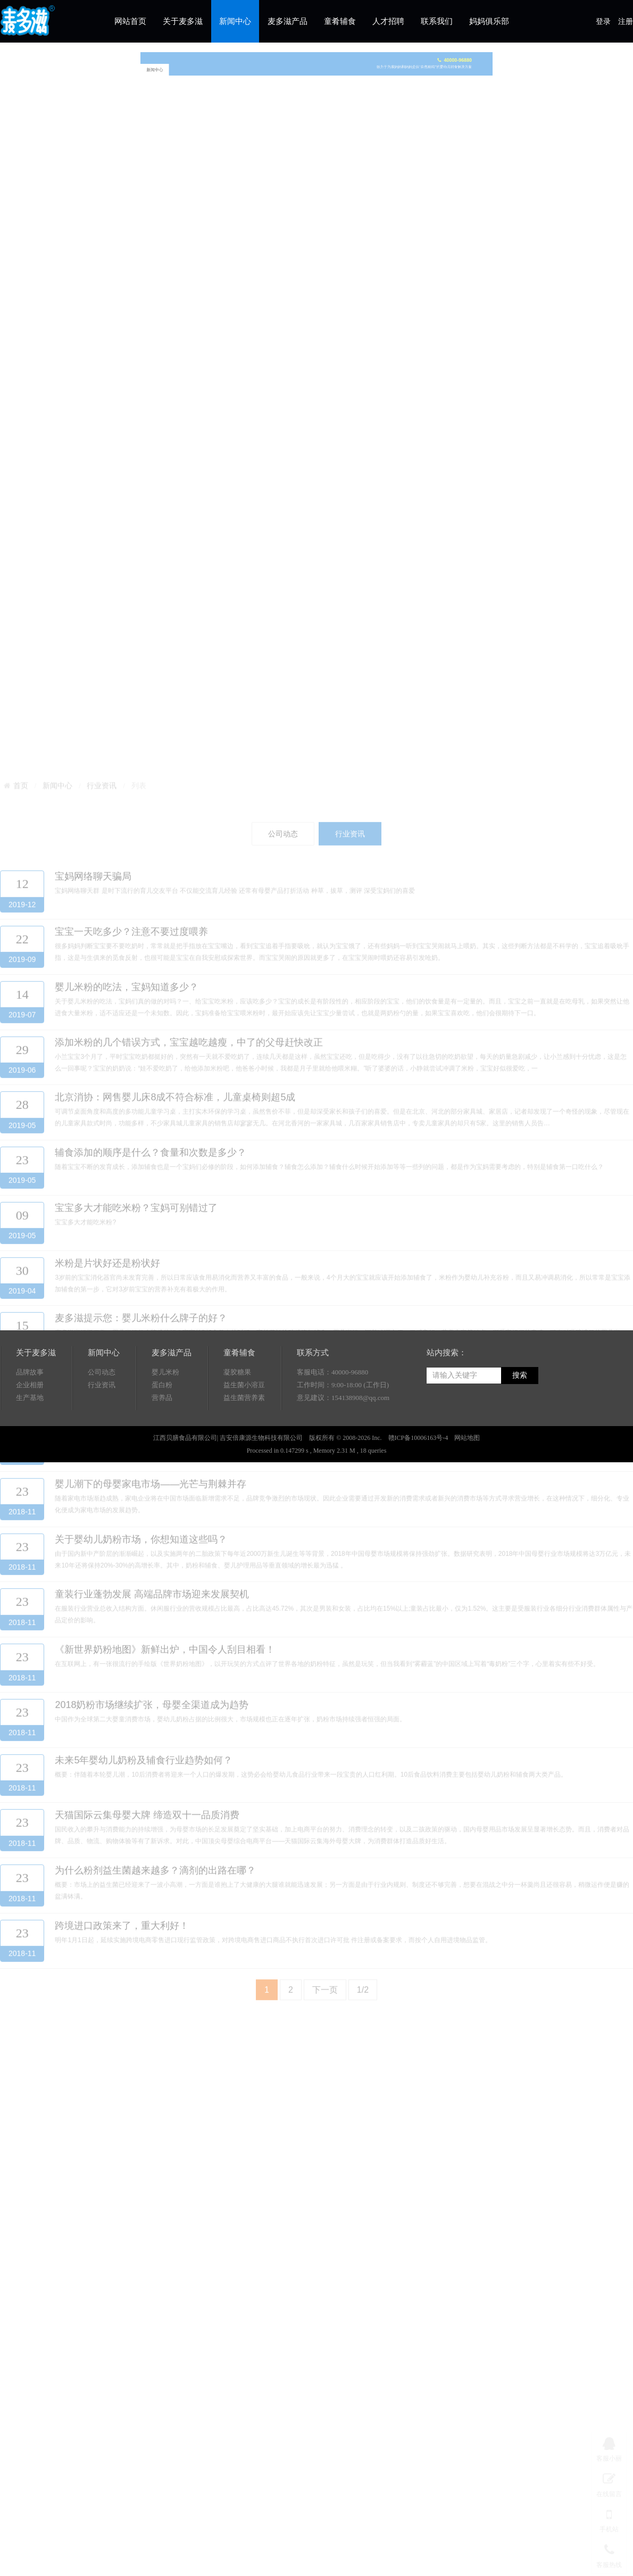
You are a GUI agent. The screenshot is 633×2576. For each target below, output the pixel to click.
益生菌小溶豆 (244, 1427)
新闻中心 (235, 21)
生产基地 (30, 1440)
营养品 (162, 1440)
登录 (603, 22)
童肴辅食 (340, 21)
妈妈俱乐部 (489, 21)
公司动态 (101, 1414)
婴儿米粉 (165, 1414)
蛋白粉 (162, 1427)
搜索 (519, 1417)
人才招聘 (388, 21)
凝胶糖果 (237, 1414)
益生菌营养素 (244, 1440)
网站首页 (130, 21)
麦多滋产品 (287, 21)
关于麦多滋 (183, 21)
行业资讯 (101, 1427)
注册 (625, 22)
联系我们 (437, 21)
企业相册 (30, 1427)
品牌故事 (30, 1414)
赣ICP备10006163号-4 (418, 1480)
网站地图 (467, 1480)
